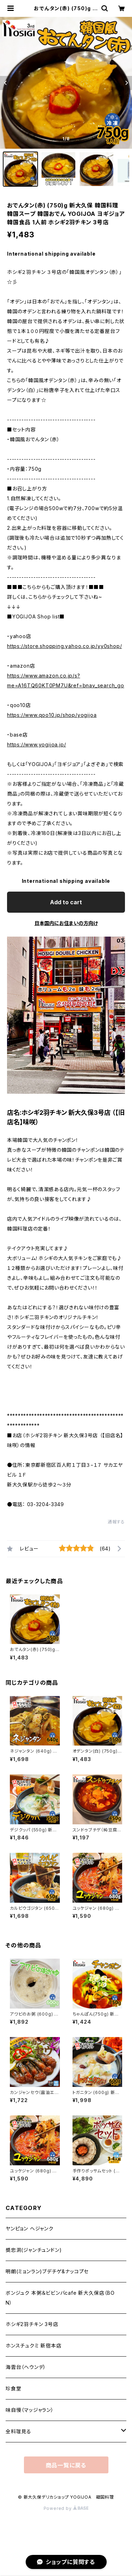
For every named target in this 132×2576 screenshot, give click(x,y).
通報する (116, 1521)
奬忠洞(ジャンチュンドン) (34, 2250)
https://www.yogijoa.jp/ (36, 744)
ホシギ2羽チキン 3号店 (32, 2324)
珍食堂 (13, 2388)
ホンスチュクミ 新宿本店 (34, 2346)
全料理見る (18, 2431)
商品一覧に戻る (66, 2465)
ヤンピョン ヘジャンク (30, 2228)
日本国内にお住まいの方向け (66, 923)
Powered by (66, 2508)
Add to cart (66, 902)
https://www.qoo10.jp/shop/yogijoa (51, 715)
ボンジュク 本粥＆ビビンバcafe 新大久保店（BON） (60, 2298)
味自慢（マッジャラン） (30, 2410)
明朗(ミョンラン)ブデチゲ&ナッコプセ (47, 2271)
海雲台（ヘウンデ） (26, 2367)
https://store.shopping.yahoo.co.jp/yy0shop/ (64, 646)
